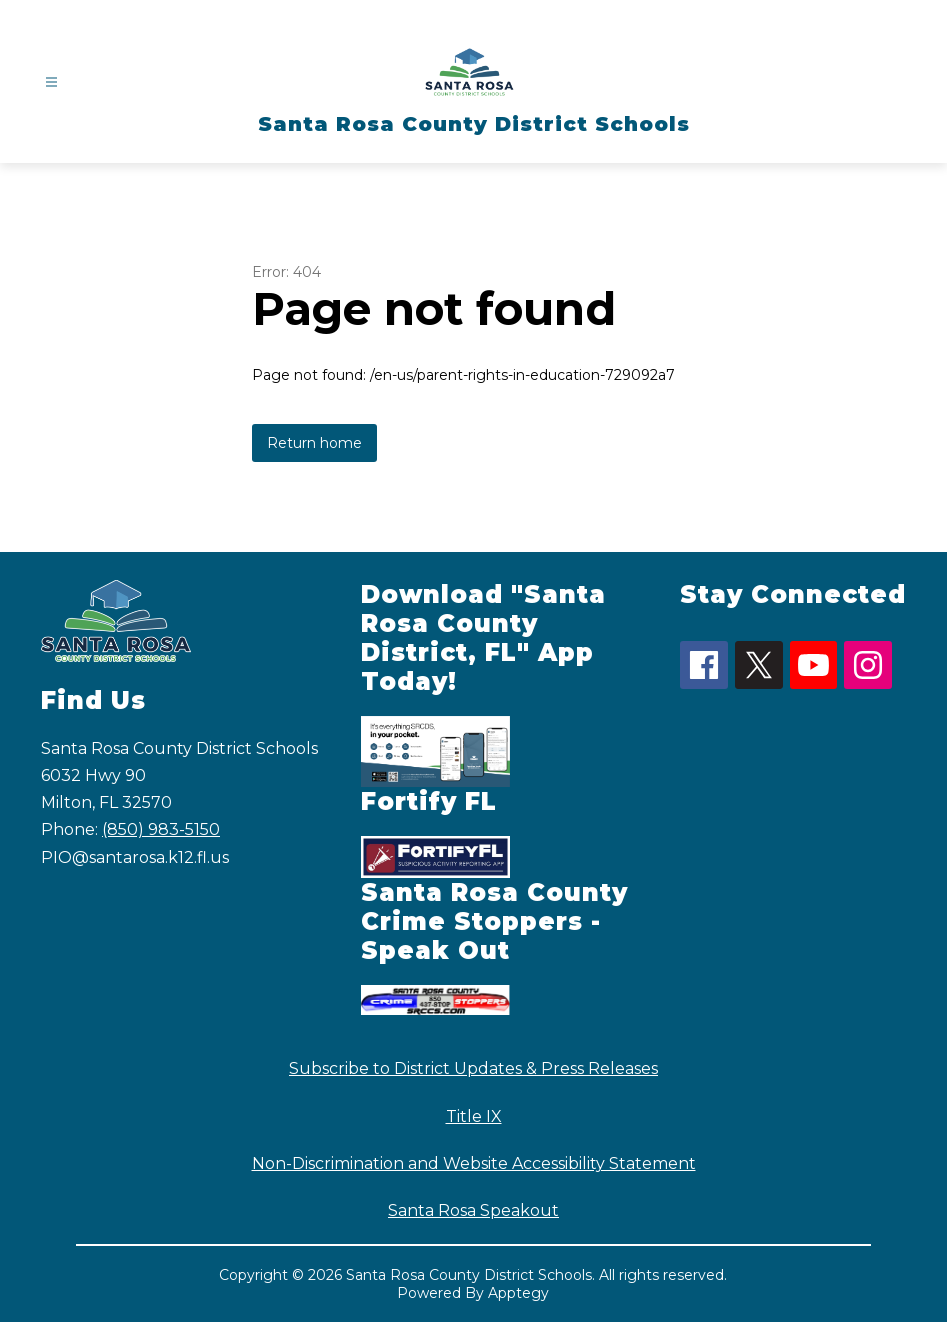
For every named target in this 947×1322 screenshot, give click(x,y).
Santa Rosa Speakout (473, 1210)
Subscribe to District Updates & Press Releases (473, 1068)
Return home (314, 443)
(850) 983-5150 (161, 829)
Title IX (474, 1116)
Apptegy (518, 1293)
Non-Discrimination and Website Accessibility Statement (474, 1163)
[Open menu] (51, 82)
